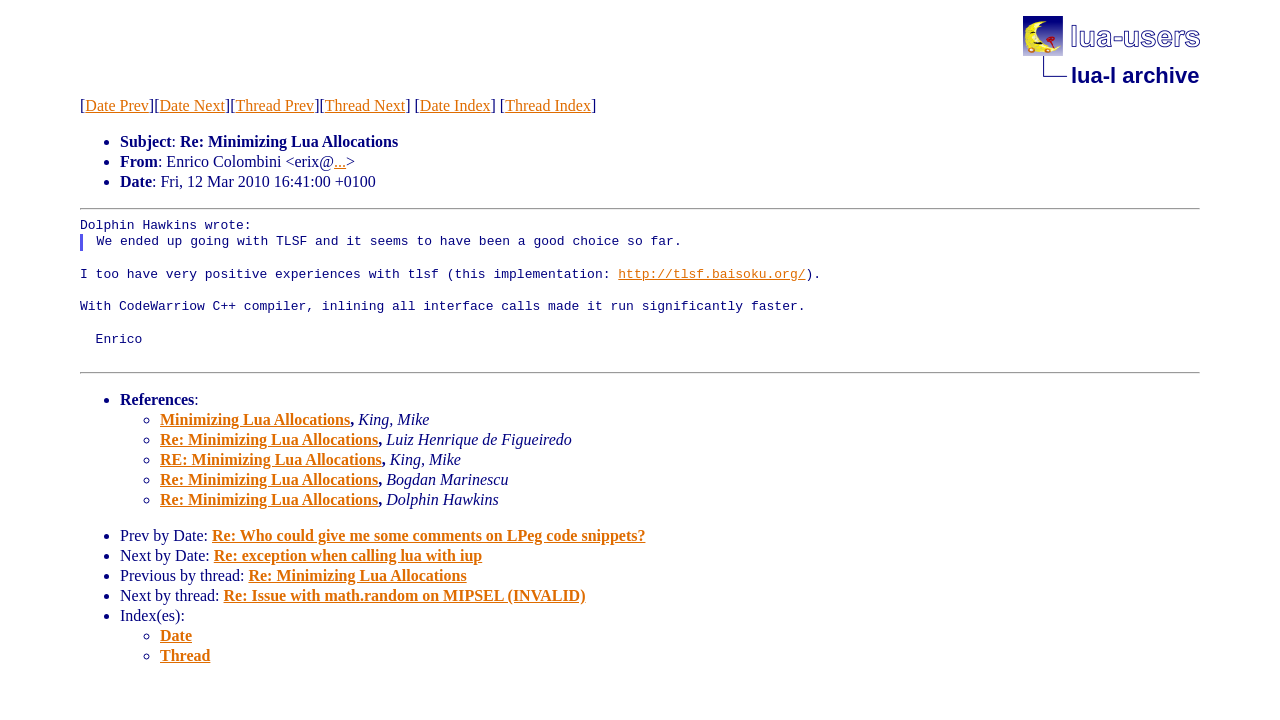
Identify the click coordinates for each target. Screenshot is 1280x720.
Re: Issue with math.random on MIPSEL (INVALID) (405, 595)
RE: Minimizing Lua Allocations (271, 459)
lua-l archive (1135, 75)
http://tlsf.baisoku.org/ (711, 275)
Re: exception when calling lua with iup (348, 555)
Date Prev (117, 105)
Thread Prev (274, 105)
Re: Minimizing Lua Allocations (269, 439)
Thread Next (365, 105)
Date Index (455, 105)
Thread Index (548, 105)
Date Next (192, 105)
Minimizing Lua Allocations (255, 419)
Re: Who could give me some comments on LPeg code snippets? (428, 535)
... (340, 161)
